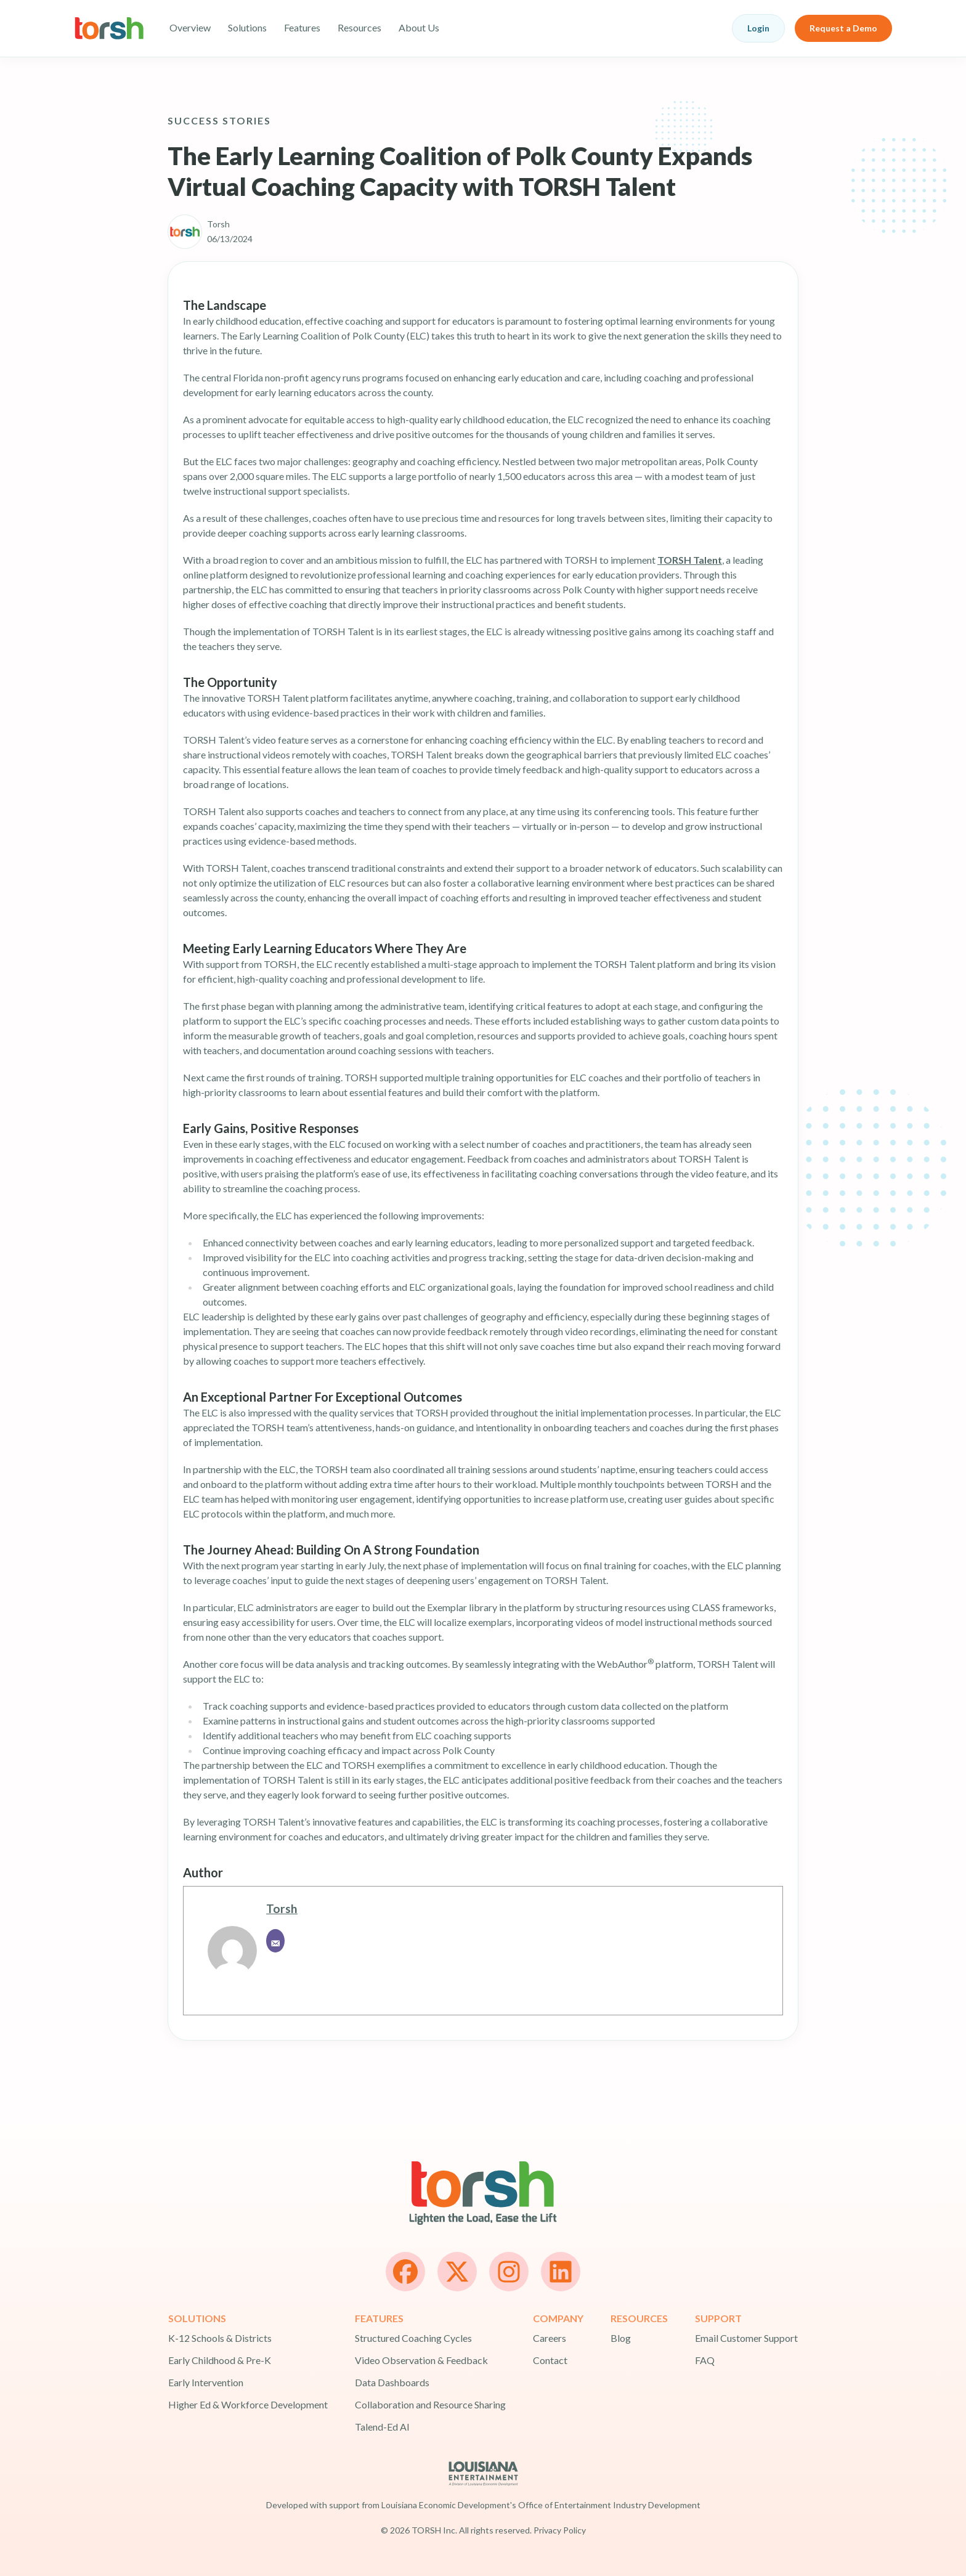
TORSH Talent (689, 560)
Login (758, 28)
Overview (190, 27)
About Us (419, 27)
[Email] (275, 1940)
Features (302, 27)
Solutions (247, 27)
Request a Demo (843, 28)
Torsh (282, 1908)
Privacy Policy (560, 2530)
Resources (359, 27)
